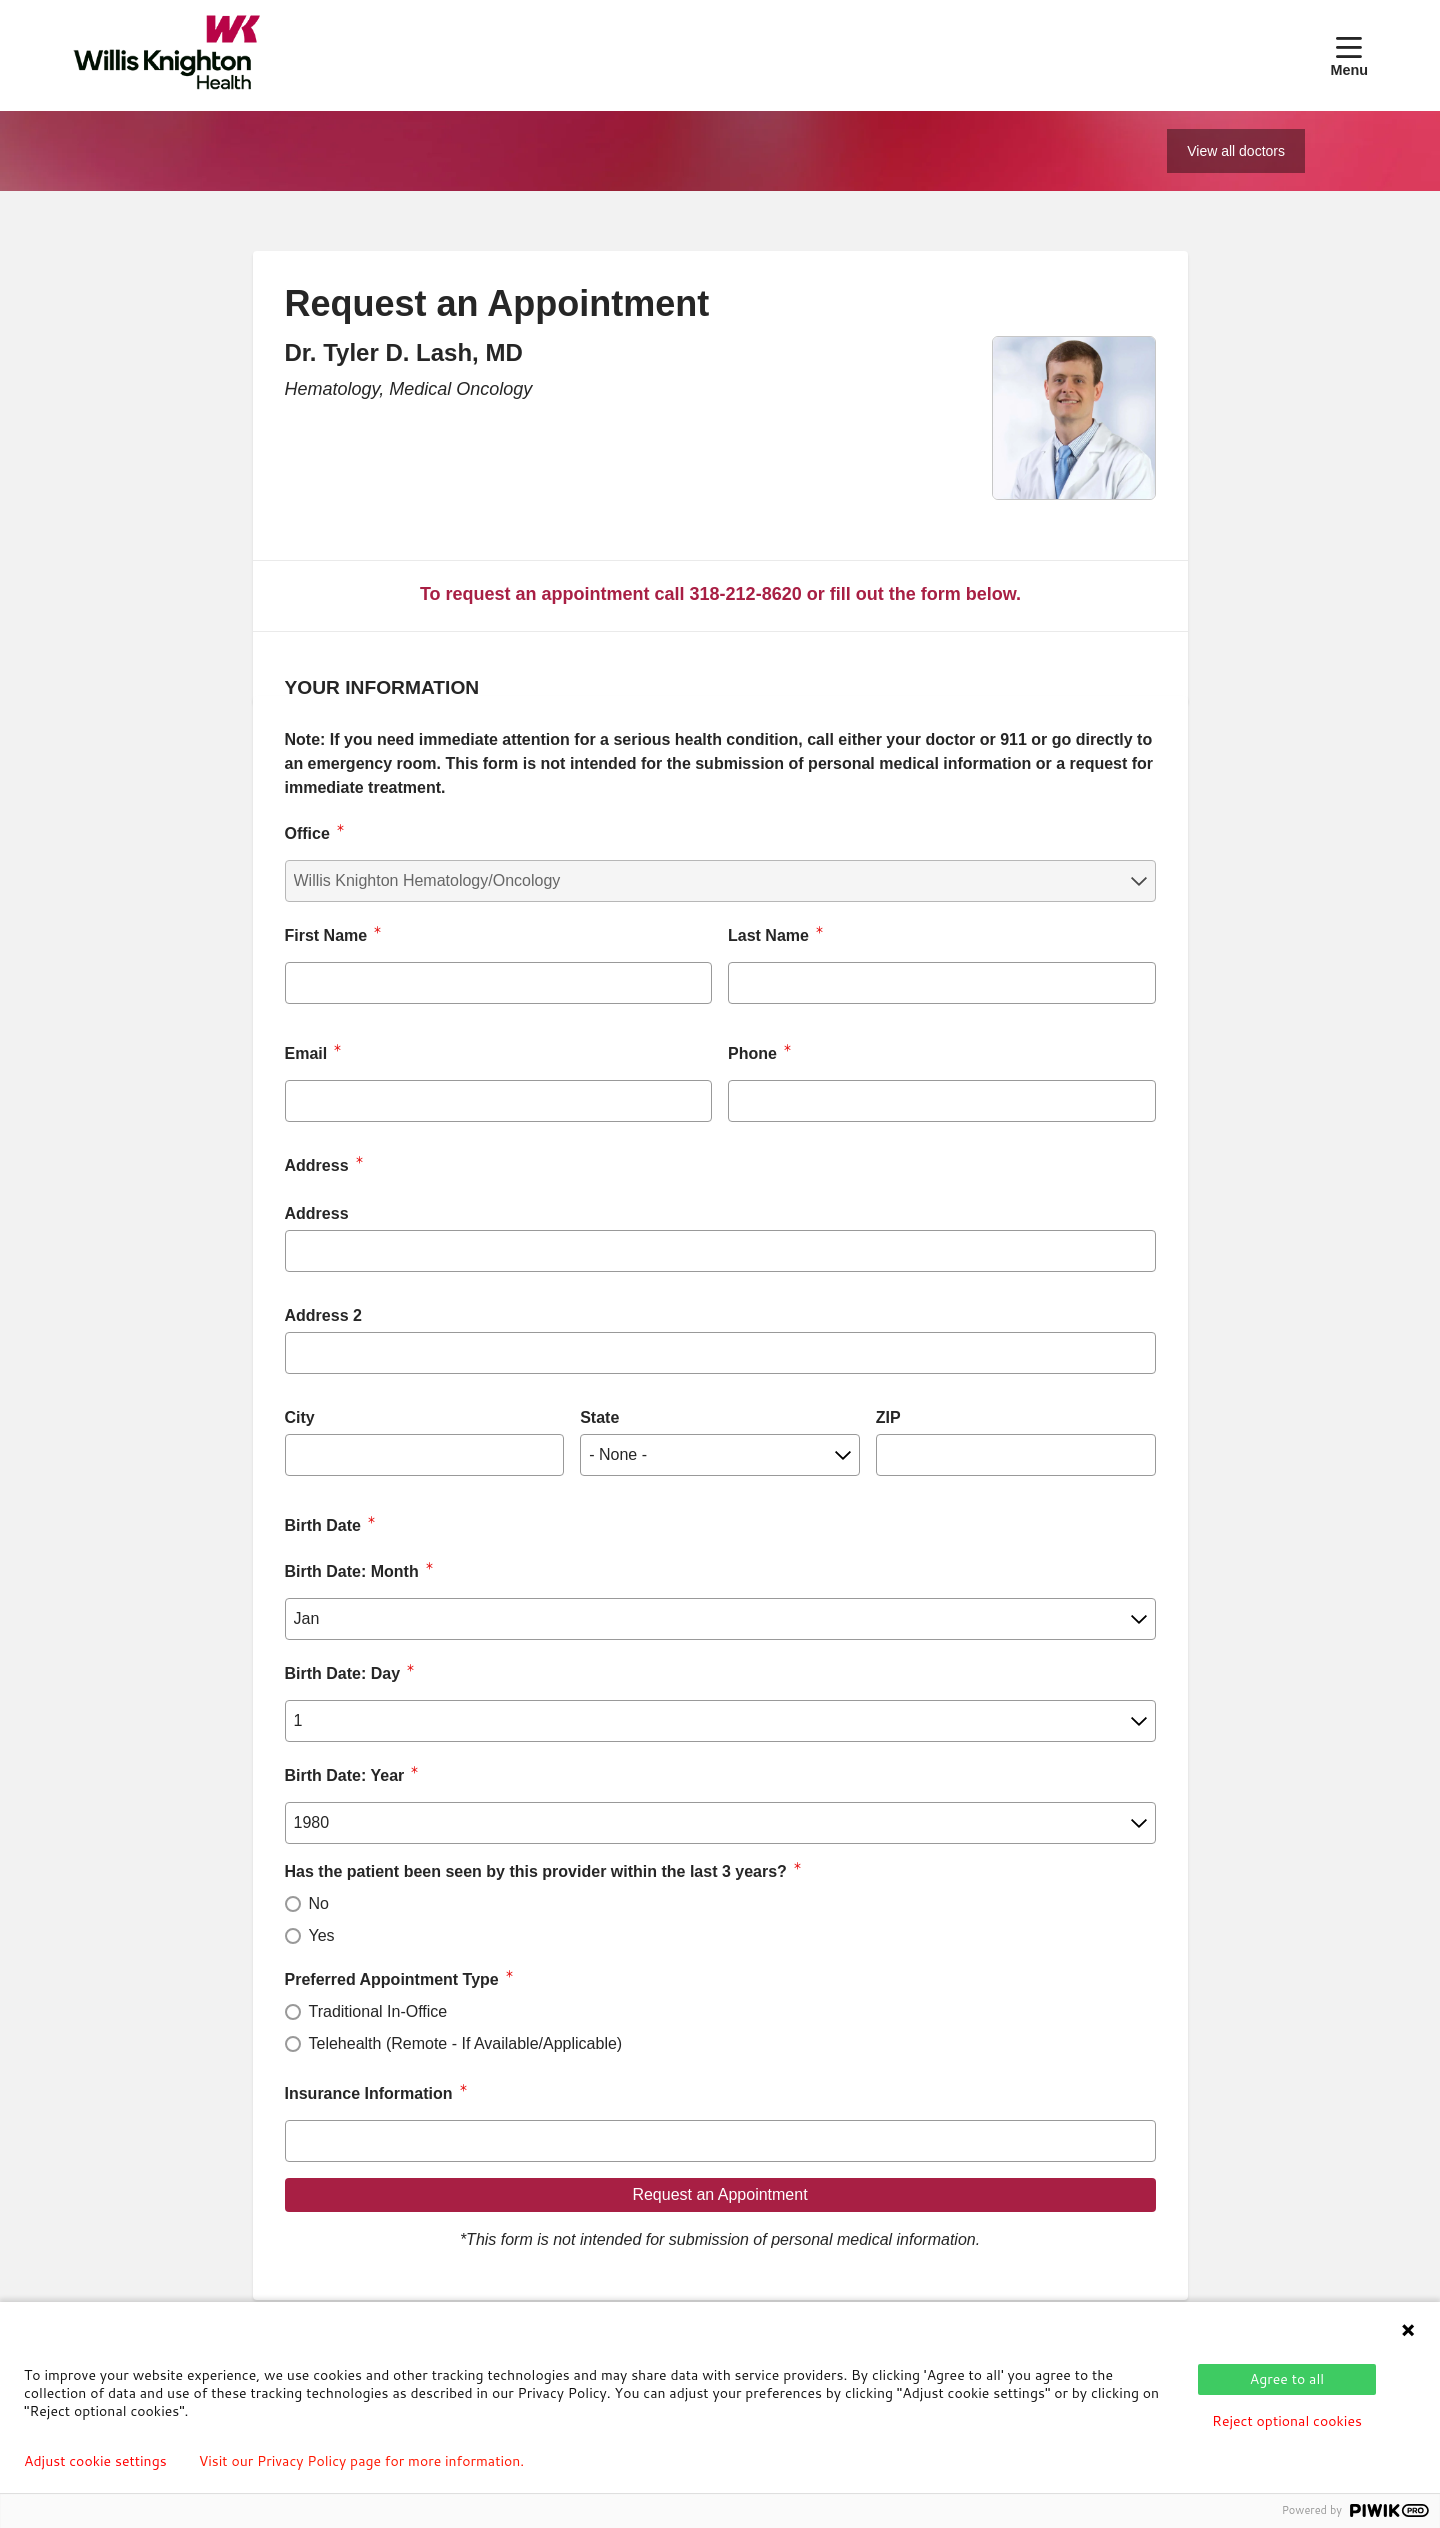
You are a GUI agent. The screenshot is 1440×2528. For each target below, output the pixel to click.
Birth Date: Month (352, 1571)
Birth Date (323, 1525)
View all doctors (1236, 151)
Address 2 (323, 1315)
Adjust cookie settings (95, 2461)
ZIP (888, 1417)
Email (306, 1053)
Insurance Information (369, 2093)
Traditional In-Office (378, 2011)
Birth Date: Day (343, 1673)
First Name (326, 935)
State (599, 1417)
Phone (752, 1053)
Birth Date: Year (345, 1775)
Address (317, 1213)
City (300, 1417)
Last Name (768, 935)
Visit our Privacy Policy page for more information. (362, 2461)
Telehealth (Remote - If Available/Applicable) (466, 2043)
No (319, 1903)
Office (307, 833)
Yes (322, 1935)
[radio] (293, 1904)
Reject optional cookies (1287, 2421)
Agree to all (1287, 2379)
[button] (1349, 55)
